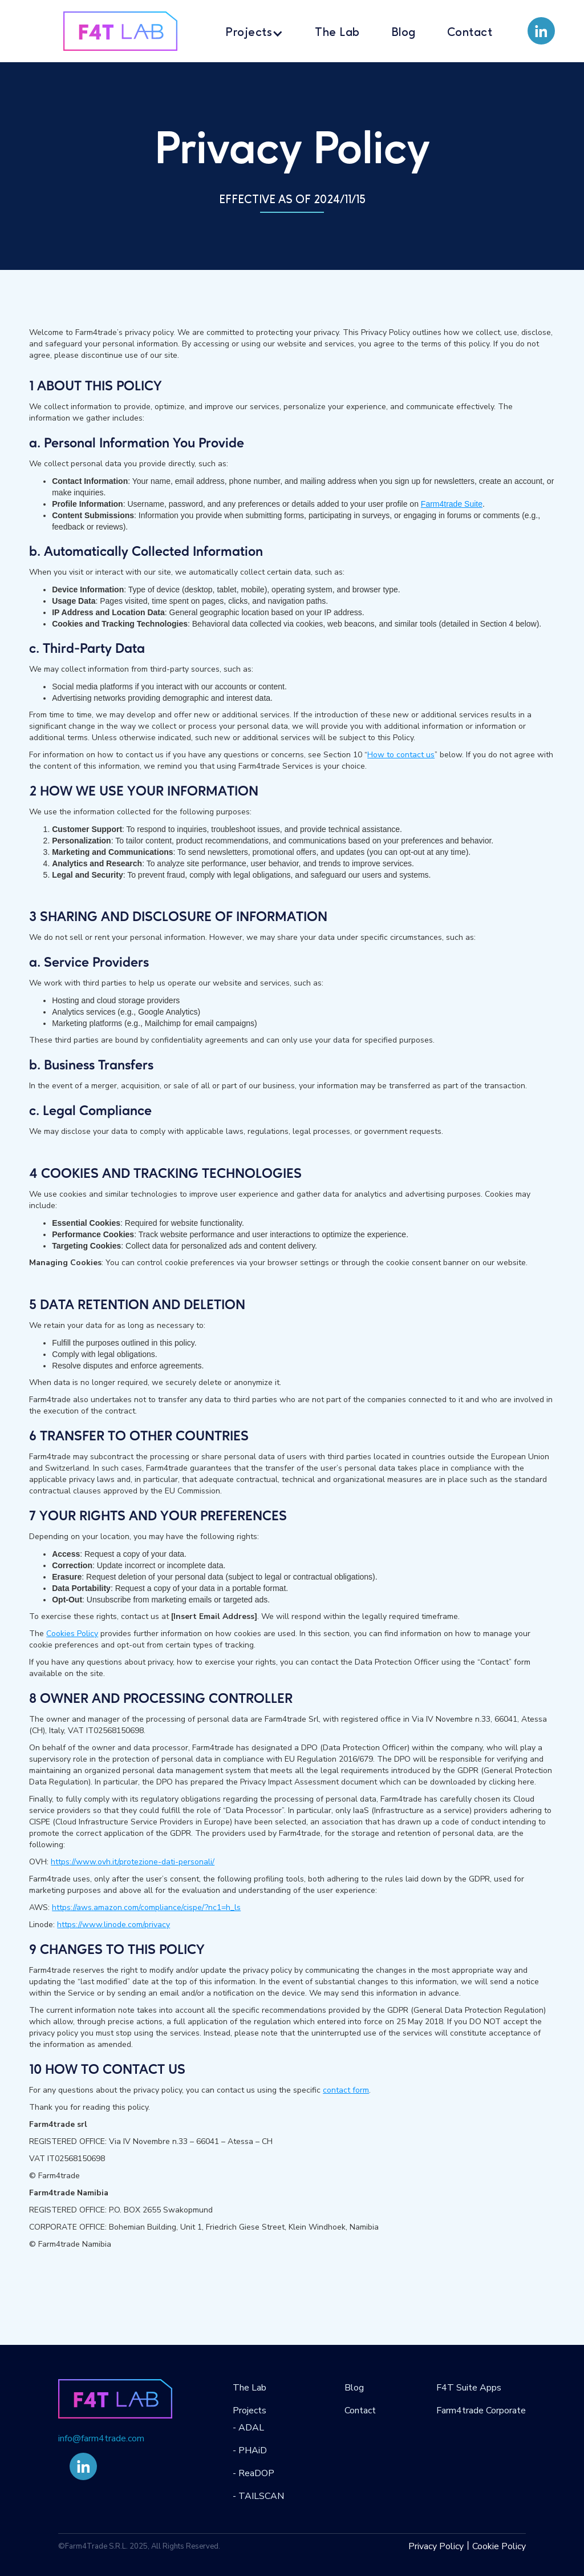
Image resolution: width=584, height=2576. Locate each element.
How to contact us (401, 754)
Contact (470, 33)
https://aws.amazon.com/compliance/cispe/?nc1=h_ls (146, 1907)
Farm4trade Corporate (481, 2410)
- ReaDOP (253, 2473)
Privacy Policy (436, 2546)
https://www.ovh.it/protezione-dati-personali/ (132, 1861)
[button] (254, 31)
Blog (403, 33)
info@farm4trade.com (101, 2438)
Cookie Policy (499, 2546)
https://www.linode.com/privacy (113, 1924)
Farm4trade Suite (451, 503)
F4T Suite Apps (468, 2387)
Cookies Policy (72, 1633)
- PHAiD (250, 2450)
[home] (120, 31)
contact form (346, 2090)
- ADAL (248, 2427)
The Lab (337, 33)
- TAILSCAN (258, 2496)
